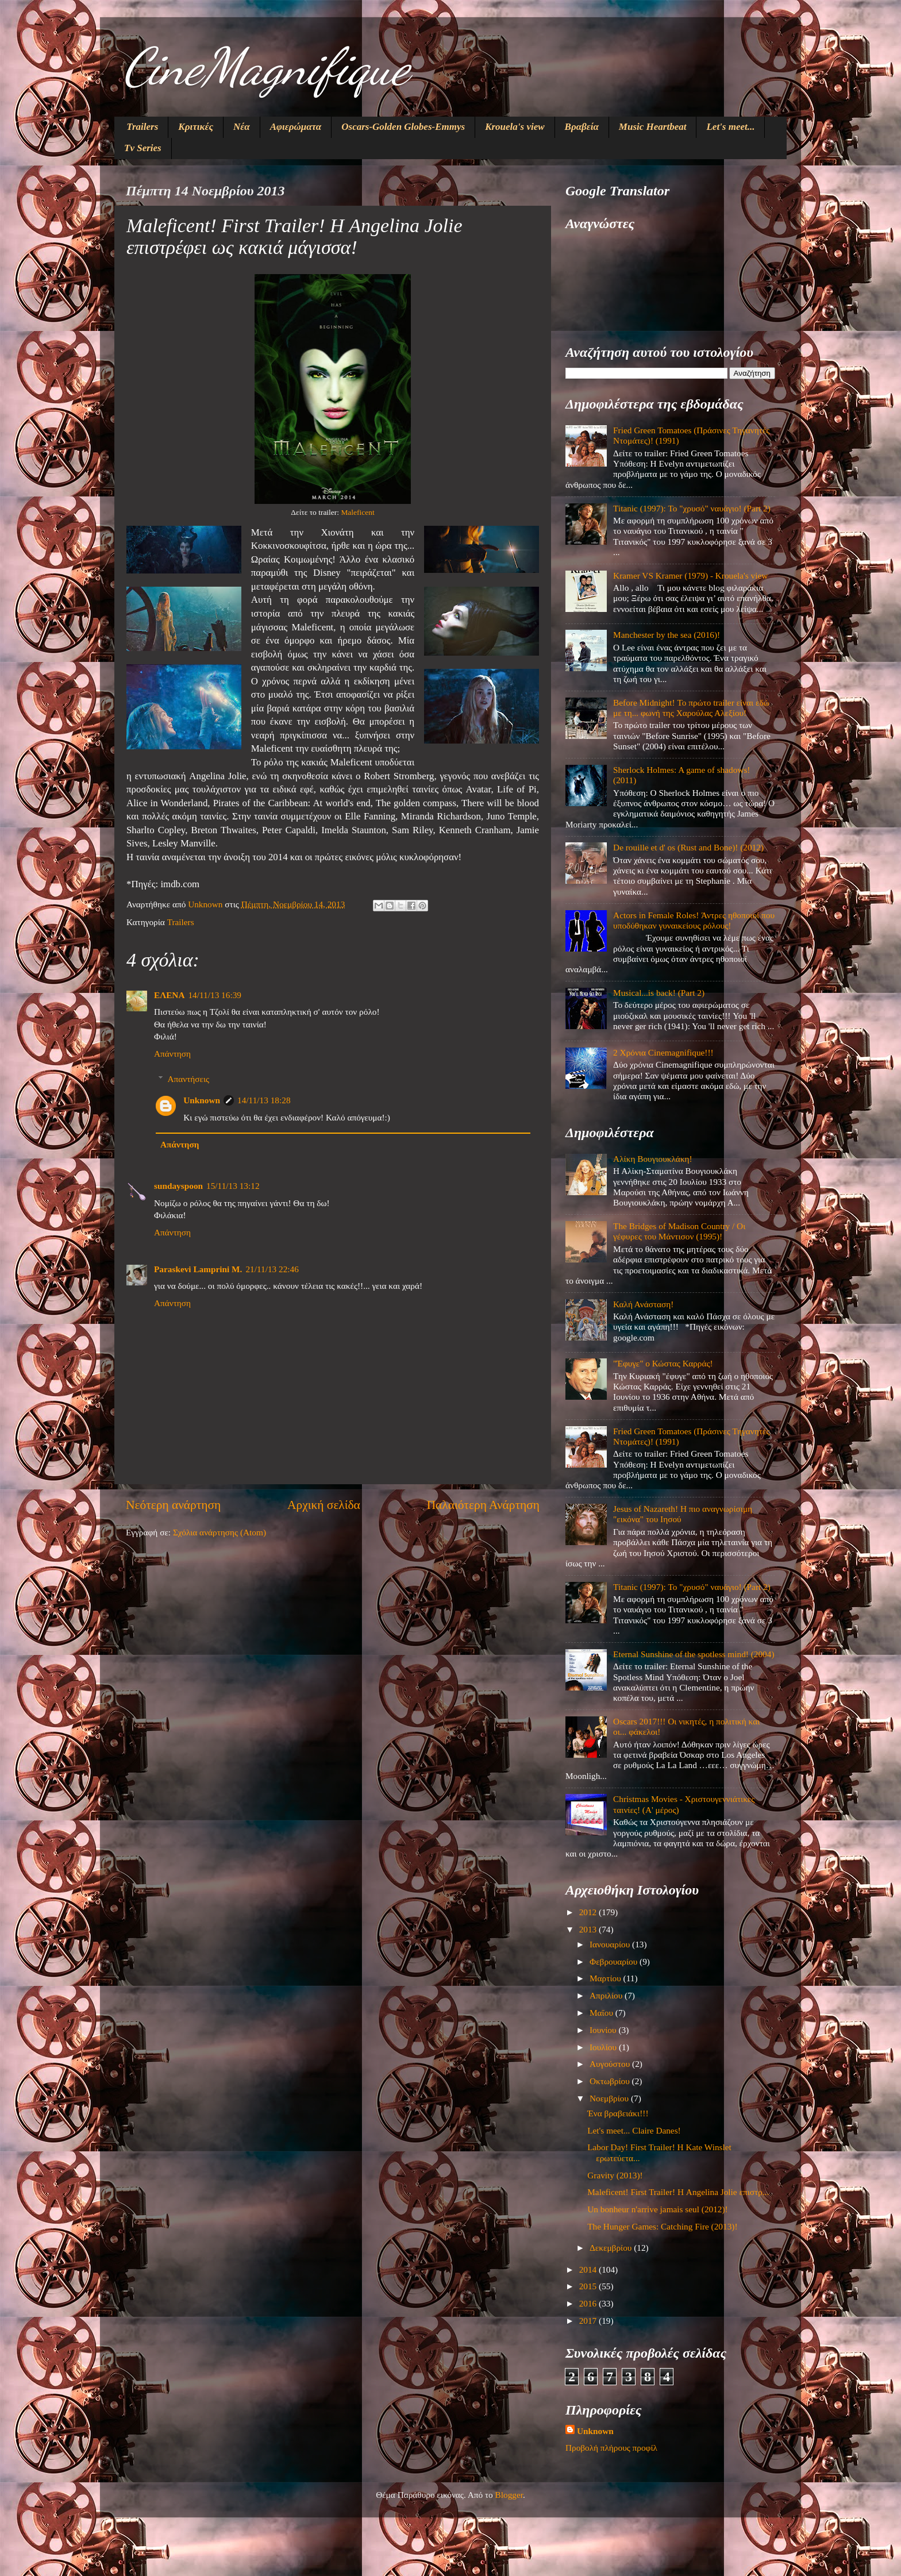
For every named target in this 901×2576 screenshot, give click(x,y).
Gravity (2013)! (614, 2175)
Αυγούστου (611, 2064)
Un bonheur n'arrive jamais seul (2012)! (657, 2209)
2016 (589, 2303)
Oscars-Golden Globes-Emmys (403, 126)
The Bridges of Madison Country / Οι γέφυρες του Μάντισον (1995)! (679, 1231)
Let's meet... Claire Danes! (633, 2130)
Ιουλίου (604, 2047)
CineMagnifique (266, 67)
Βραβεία (582, 126)
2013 (589, 1929)
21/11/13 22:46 (272, 1269)
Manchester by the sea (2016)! (666, 635)
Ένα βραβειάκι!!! (617, 2113)
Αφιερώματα (296, 126)
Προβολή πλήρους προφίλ (611, 2447)
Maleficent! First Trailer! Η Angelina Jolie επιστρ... (678, 2192)
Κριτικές (195, 126)
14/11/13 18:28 (264, 1100)
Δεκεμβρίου (612, 2247)
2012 (589, 1912)
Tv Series (142, 148)
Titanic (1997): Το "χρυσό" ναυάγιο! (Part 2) (692, 508)
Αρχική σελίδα (323, 1505)
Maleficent (357, 512)
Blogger (509, 2495)
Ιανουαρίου (611, 1944)
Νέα (241, 126)
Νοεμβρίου (610, 2098)
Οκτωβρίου (611, 2081)
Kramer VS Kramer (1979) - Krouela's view (690, 575)
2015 (589, 2286)
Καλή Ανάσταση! (643, 1304)
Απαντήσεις (188, 1079)
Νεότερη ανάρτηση (173, 1505)
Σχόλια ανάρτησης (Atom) (219, 1532)
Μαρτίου (606, 1978)
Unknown (201, 1100)
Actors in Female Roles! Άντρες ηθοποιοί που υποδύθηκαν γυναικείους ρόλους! (694, 920)
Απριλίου (607, 1995)
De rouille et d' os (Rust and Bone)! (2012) (688, 847)
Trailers (142, 126)
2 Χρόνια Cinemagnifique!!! (663, 1052)
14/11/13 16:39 (214, 995)
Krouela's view (514, 126)
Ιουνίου (604, 2030)
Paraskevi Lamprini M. (198, 1269)
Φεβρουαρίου (615, 1961)
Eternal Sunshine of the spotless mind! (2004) (693, 1654)
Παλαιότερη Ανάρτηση (483, 1505)
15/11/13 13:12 (233, 1186)
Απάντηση (172, 1053)
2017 (589, 2320)
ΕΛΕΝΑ (169, 995)
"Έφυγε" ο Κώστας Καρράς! (663, 1363)
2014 (589, 2269)
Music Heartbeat (653, 126)
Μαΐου (602, 2012)
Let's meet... (730, 126)
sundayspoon (178, 1186)
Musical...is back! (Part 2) (658, 993)
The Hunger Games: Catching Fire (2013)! (662, 2226)
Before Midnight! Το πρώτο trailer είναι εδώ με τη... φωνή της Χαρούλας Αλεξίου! (691, 708)
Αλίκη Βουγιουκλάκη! (652, 1159)
